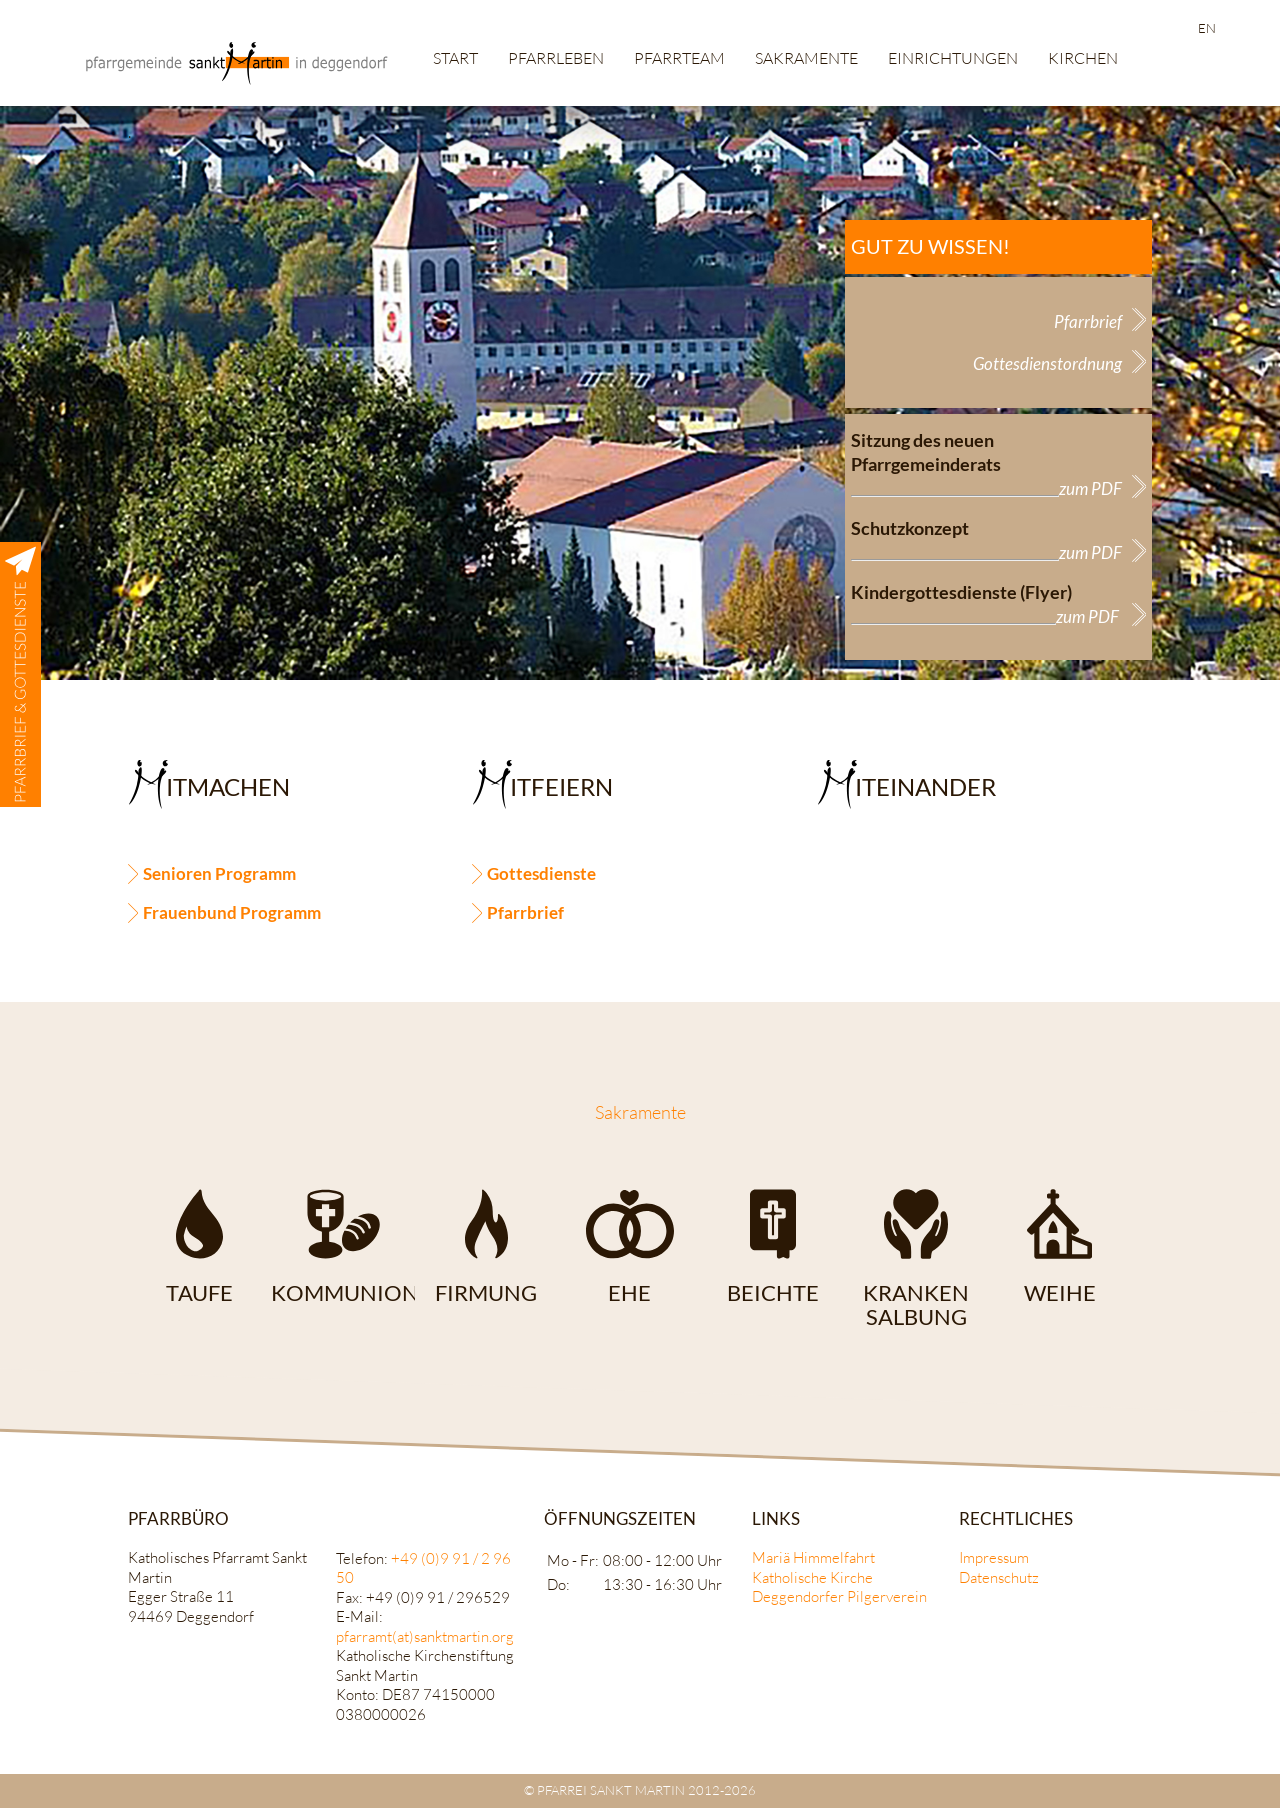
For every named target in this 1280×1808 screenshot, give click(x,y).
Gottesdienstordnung (1047, 363)
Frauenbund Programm (232, 912)
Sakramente (806, 58)
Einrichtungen (953, 58)
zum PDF (1090, 488)
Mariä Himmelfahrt (813, 1557)
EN (1207, 28)
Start (455, 58)
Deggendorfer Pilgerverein (839, 1596)
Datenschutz (999, 1577)
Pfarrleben (556, 58)
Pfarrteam (679, 58)
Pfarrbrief (1088, 321)
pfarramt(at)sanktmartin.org (425, 1636)
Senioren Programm (219, 873)
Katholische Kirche (812, 1577)
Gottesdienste (541, 873)
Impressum (994, 1557)
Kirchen (1083, 58)
